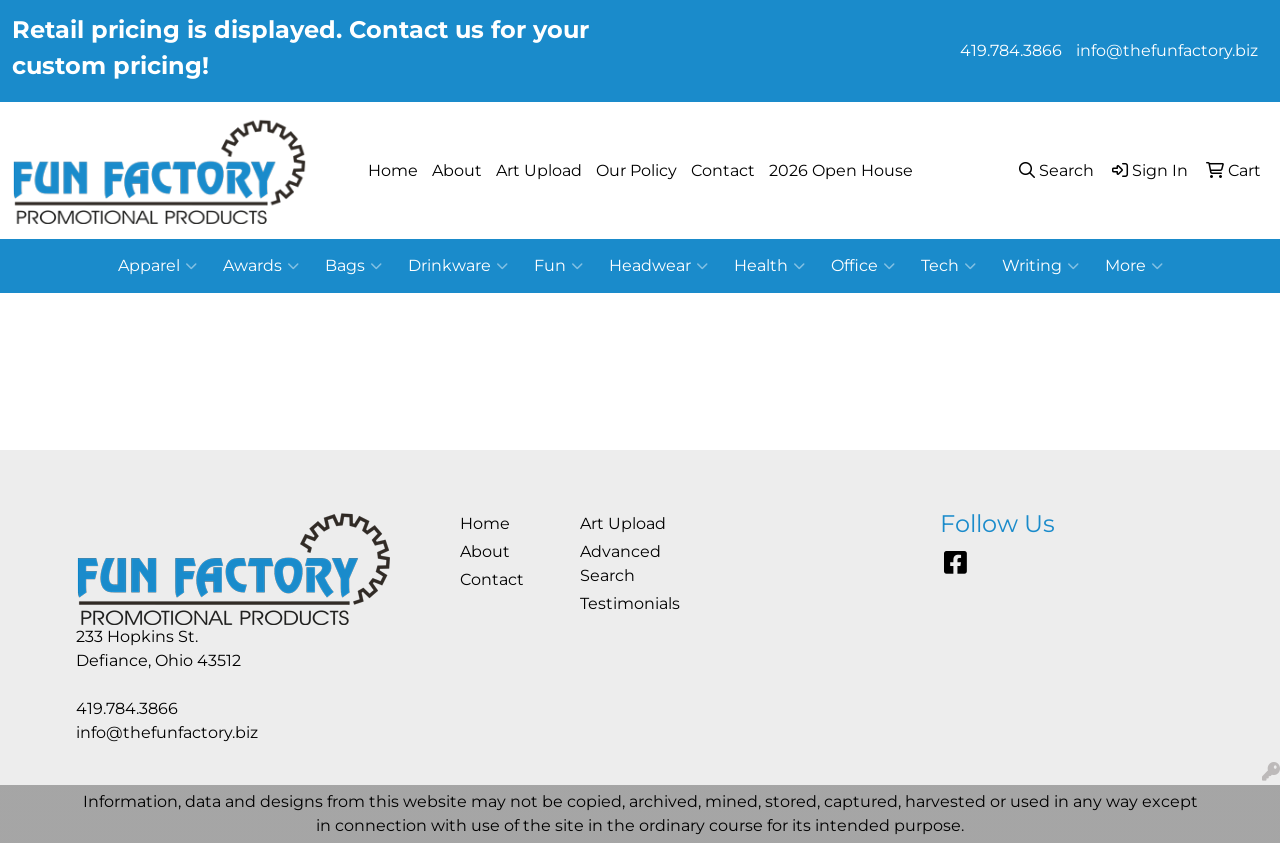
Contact (723, 170)
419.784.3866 (1011, 50)
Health (769, 266)
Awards (261, 266)
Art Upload (539, 170)
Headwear (658, 266)
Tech (948, 266)
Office (863, 266)
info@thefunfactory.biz (1167, 50)
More (1134, 266)
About (457, 170)
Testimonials (628, 603)
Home (393, 170)
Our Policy (636, 170)
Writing (1040, 266)
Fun (558, 266)
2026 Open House (841, 170)
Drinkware (458, 266)
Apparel (157, 266)
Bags (353, 266)
